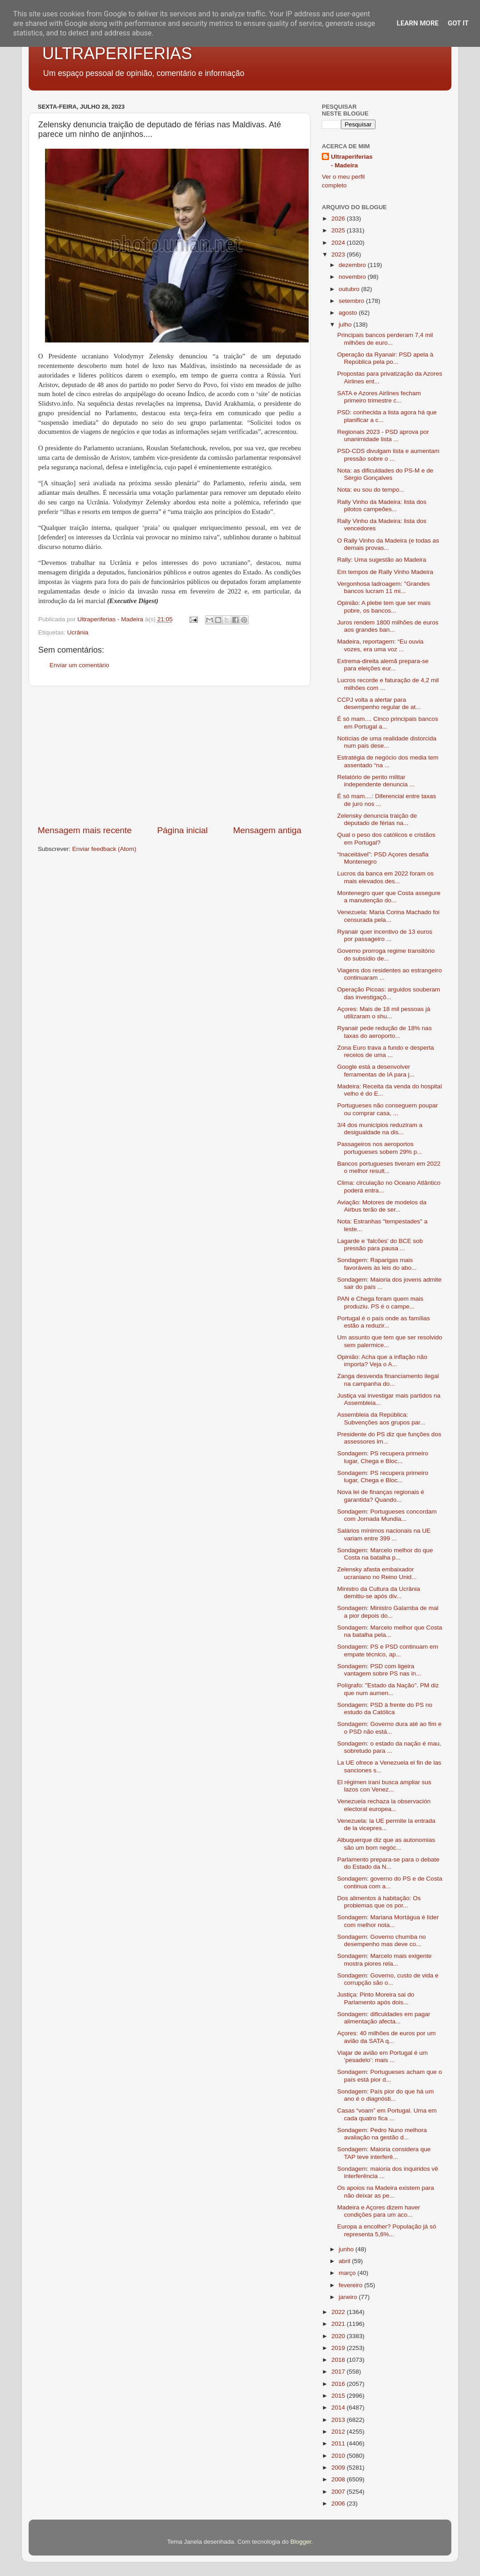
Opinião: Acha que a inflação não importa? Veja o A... (382, 1360)
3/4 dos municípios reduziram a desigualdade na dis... (380, 1129)
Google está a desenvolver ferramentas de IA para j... (376, 1070)
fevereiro (351, 2285)
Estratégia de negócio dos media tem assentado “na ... (388, 761)
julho (346, 324)
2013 (339, 2419)
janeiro (349, 2297)
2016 (339, 2383)
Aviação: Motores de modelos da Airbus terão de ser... (381, 1206)
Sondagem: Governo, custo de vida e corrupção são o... (388, 1979)
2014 (339, 2407)
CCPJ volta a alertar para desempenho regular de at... (379, 703)
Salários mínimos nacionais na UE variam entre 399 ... (384, 1534)
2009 (339, 2467)
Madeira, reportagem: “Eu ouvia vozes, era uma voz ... (380, 645)
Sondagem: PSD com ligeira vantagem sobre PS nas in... (379, 1670)
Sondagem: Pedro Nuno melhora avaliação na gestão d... (382, 2134)
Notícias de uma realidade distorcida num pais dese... (386, 742)
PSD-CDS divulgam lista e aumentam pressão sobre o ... (388, 455)
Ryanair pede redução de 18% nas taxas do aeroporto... (384, 1032)
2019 (339, 2348)
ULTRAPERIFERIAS (117, 53)
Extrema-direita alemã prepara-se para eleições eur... (383, 665)
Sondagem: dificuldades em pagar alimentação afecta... (383, 2018)
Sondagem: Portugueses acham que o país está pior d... (389, 2075)
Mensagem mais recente (85, 830)
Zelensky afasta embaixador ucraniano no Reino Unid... (377, 1573)
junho (347, 2249)
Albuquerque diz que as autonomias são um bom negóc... (386, 1843)
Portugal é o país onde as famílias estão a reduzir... (383, 1322)
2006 (339, 2503)
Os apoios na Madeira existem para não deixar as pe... (385, 2191)
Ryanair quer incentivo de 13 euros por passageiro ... (384, 935)
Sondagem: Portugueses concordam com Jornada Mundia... (387, 1515)
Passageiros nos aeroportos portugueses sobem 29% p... (379, 1148)
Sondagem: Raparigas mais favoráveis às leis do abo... (377, 1264)
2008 (339, 2479)
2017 (339, 2371)
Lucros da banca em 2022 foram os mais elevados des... (385, 877)
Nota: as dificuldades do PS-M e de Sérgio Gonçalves (385, 474)
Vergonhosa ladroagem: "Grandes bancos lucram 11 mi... (383, 587)
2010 (339, 2455)
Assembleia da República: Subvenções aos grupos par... (381, 1418)
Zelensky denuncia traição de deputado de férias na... (377, 819)
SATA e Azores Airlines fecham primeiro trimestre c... (379, 397)
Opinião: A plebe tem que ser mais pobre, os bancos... (384, 606)
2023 (339, 254)
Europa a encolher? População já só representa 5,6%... (386, 2230)
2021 (339, 2323)
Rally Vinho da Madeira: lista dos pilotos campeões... (381, 505)
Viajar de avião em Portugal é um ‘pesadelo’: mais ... (382, 2056)
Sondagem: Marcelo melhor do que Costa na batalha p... (385, 1554)
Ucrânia (78, 632)
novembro (353, 276)
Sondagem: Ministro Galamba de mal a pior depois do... (388, 1612)
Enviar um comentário (79, 665)
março (348, 2272)
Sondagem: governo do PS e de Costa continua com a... (389, 1882)
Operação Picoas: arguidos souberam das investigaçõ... (388, 993)
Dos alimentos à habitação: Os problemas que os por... (379, 1902)
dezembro (353, 265)
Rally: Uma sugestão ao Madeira (381, 559)
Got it (458, 23)
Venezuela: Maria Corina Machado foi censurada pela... (388, 916)
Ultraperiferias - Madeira (352, 161)
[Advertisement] (169, 755)
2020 (339, 2336)
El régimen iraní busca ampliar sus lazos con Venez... (384, 1786)
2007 (339, 2491)
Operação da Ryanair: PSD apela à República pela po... (385, 358)
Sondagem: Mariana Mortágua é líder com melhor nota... (388, 1921)
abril (345, 2261)
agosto (349, 312)
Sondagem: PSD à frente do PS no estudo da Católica (384, 1708)
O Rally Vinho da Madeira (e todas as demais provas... (388, 544)
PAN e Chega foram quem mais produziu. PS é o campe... (380, 1302)
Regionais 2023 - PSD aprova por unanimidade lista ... (383, 435)
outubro (350, 289)
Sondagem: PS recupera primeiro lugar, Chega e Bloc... (382, 1457)
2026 (339, 218)
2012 (339, 2431)
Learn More (418, 23)
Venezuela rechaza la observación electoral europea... (384, 1805)
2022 (339, 2312)
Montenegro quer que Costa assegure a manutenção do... (388, 897)
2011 (339, 2443)
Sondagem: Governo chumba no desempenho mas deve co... (381, 1940)
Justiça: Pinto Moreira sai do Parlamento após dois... (376, 1998)
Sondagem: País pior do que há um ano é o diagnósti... (385, 2095)
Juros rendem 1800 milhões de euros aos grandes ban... (388, 626)
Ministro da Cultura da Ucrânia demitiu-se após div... (378, 1592)
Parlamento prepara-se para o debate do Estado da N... (388, 1863)
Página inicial (182, 830)
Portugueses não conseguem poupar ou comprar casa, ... (387, 1109)
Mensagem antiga (267, 830)
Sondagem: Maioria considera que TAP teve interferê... (384, 2153)
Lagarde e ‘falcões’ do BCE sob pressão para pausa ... (380, 1245)
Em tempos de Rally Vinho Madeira (385, 572)
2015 (339, 2395)
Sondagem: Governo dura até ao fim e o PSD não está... (389, 1728)
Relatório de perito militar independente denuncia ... (376, 781)
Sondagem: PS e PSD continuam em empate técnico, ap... (387, 1650)
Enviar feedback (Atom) (104, 848)
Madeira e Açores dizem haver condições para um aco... (378, 2211)
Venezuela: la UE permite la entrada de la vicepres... (386, 1824)
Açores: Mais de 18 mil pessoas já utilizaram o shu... (383, 1013)
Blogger (300, 2541)
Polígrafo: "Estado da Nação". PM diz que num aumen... (388, 1689)
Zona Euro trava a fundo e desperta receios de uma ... (385, 1051)
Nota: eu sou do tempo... (371, 489)
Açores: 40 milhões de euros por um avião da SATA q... (386, 2037)
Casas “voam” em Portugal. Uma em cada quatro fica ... (387, 2114)
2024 (339, 242)
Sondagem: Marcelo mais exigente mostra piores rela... (384, 1959)
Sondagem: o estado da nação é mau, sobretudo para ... (389, 1747)
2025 (339, 230)
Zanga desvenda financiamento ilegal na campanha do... (388, 1380)
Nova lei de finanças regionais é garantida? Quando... (380, 1496)
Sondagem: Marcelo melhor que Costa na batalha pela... (389, 1631)
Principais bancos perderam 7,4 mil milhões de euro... (385, 339)
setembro (352, 300)
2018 (339, 2359)
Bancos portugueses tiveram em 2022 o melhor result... (388, 1167)
